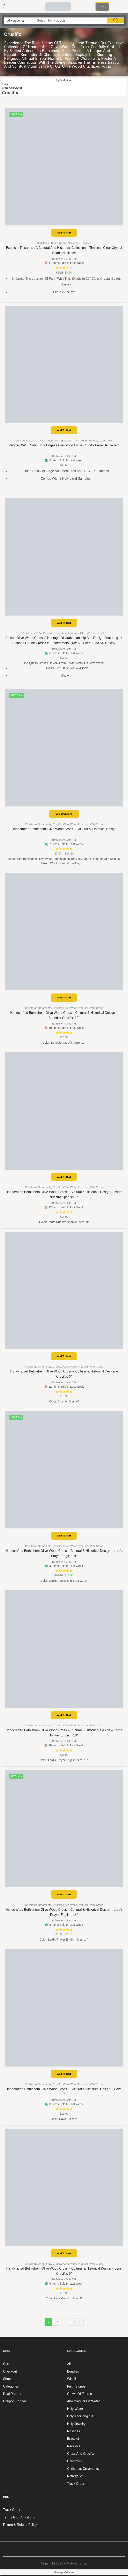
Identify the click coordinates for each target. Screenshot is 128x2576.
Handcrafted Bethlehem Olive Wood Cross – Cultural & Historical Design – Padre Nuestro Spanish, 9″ (64, 1194)
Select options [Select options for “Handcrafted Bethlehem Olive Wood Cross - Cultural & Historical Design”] (64, 813)
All (69, 2364)
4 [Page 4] (70, 2321)
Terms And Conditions (19, 2517)
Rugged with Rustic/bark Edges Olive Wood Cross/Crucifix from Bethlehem (64, 445)
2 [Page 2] (57, 2321)
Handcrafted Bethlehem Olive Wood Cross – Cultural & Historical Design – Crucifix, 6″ (64, 1373)
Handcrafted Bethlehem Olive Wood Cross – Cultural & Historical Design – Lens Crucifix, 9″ (64, 2270)
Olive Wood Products (86, 440)
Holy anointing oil (80, 2416)
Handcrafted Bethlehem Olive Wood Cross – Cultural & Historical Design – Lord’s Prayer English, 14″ (64, 1912)
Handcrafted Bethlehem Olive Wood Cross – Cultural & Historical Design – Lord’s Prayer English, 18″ (64, 1732)
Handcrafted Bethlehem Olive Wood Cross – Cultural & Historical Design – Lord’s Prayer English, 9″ (64, 1553)
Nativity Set (75, 2476)
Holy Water (75, 2409)
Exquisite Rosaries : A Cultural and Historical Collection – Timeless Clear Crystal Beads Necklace (64, 250)
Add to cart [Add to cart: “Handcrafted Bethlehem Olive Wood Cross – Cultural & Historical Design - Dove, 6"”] (64, 2073)
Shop (5, 83)
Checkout (10, 2371)
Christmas (74, 2461)
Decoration (52, 440)
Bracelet (73, 2439)
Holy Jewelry (76, 2424)
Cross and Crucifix (12, 87)
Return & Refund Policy (20, 2525)
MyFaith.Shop (64, 80)
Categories (11, 2386)
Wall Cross (109, 440)
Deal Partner (12, 2394)
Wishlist (72, 2379)
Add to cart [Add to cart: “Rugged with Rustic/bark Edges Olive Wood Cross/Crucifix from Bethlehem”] (64, 429)
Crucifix (62, 242)
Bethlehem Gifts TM (64, 258)
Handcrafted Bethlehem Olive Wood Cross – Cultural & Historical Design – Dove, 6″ (64, 2091)
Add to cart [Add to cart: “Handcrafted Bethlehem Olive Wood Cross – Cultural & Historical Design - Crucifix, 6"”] (64, 1356)
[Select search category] (18, 20)
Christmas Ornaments (36, 823)
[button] (4, 6)
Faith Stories (76, 2386)
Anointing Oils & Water (83, 2401)
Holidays (66, 440)
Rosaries (87, 242)
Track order (76, 2484)
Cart (6, 2364)
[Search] (115, 20)
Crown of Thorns (79, 2394)
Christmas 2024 (45, 242)
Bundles (73, 2371)
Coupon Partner (14, 2401)
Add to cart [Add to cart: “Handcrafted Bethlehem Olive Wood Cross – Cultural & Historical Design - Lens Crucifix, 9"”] (64, 2253)
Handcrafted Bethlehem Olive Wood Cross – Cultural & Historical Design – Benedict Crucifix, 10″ (64, 1015)
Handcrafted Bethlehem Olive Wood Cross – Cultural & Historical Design (63, 828)
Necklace (74, 242)
